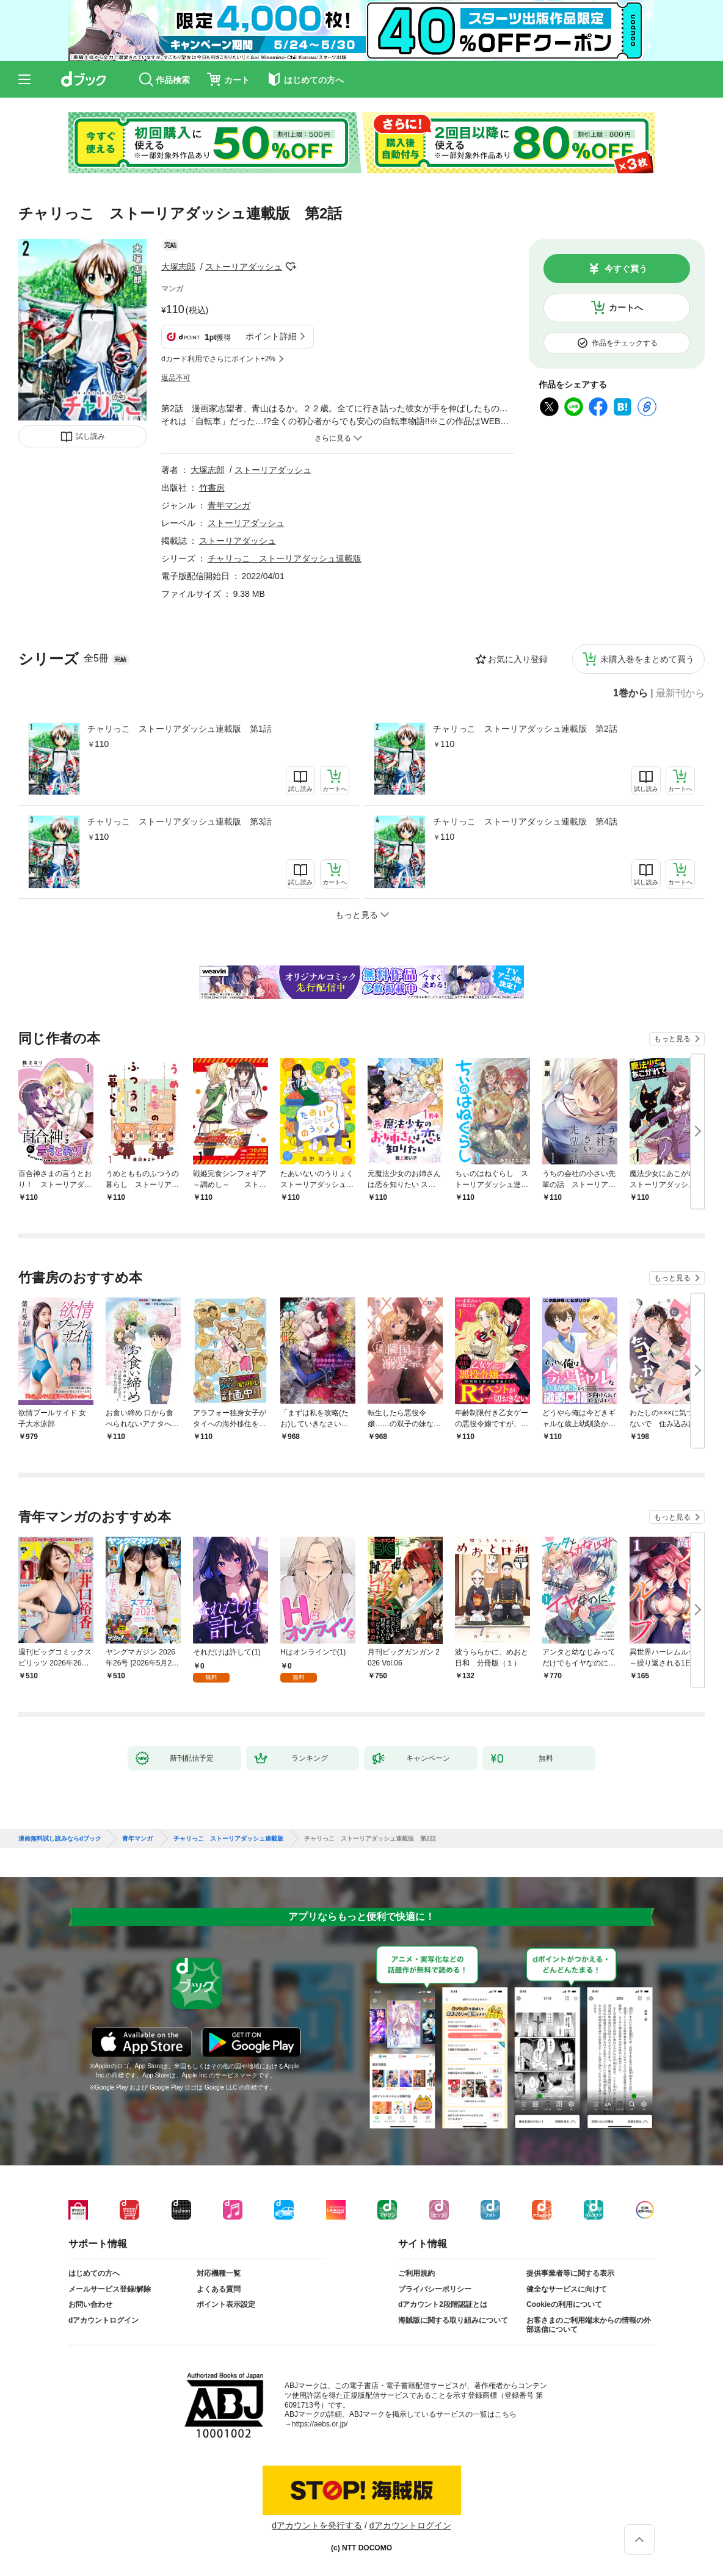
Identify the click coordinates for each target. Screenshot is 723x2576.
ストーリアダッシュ (243, 267)
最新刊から (680, 693)
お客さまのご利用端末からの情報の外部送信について (588, 2325)
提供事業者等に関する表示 (570, 2273)
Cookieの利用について (564, 2304)
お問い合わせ (90, 2304)
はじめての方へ (94, 2273)
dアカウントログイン (103, 2320)
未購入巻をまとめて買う (647, 659)
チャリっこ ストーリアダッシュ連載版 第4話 (525, 821)
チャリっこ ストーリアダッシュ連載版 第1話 (179, 729)
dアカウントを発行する (317, 2525)
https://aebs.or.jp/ (319, 2424)
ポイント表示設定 (226, 2304)
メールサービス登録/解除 (109, 2289)
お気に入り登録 (518, 659)
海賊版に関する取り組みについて (453, 2320)
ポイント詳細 (271, 336)
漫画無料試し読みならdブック (59, 1839)
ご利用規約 (416, 2273)
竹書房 (212, 487)
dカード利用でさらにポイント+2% (218, 359)
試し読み (90, 436)
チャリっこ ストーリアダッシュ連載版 (285, 558)
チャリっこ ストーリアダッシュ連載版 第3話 (179, 821)
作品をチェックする (625, 343)
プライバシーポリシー (434, 2289)
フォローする (291, 267)
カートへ (626, 307)
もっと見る (672, 1038)
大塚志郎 (178, 267)
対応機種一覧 (219, 2273)
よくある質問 (219, 2289)
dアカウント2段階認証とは (442, 2304)
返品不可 (176, 377)
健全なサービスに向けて (566, 2289)
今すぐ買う (626, 268)
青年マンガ (229, 505)
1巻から (630, 693)
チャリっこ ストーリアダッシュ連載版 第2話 (525, 729)
